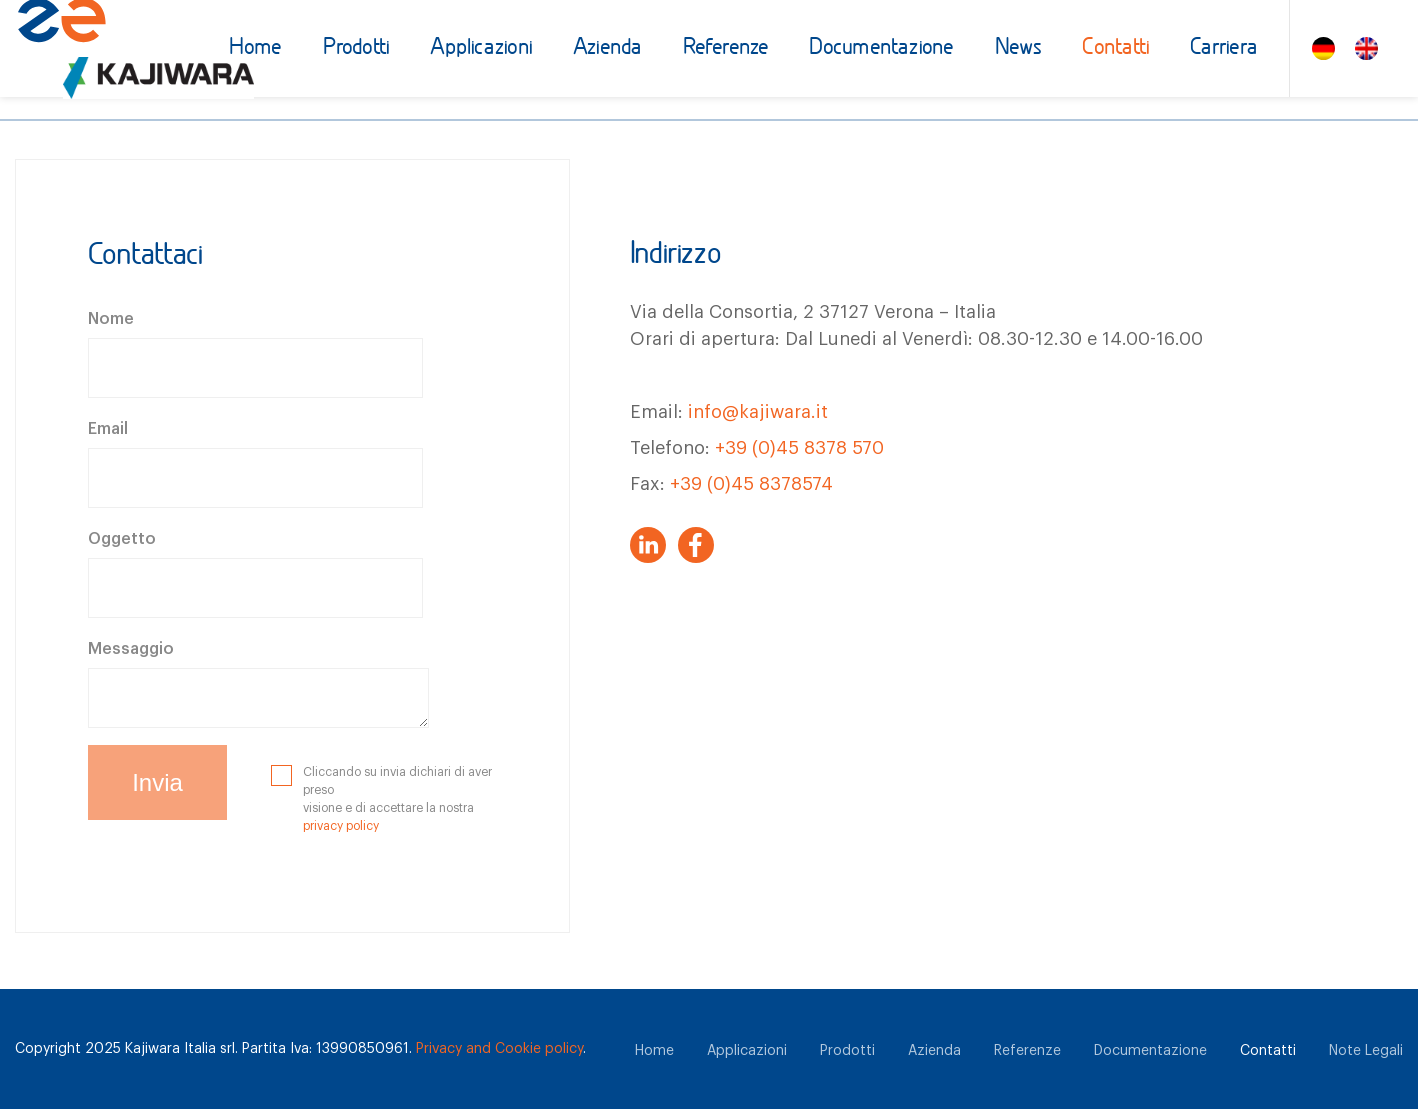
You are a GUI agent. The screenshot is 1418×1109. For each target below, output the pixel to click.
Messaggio (131, 649)
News (1019, 48)
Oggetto (122, 539)
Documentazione (881, 48)
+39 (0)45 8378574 (751, 484)
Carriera (1224, 48)
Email (108, 429)
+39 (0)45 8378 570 (799, 448)
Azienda (608, 48)
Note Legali (1366, 1051)
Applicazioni (481, 48)
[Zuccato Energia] (113, 56)
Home (256, 48)
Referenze (726, 48)
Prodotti (357, 48)
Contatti (1116, 48)
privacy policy (341, 826)
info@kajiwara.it (758, 412)
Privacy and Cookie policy (499, 1049)
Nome (111, 319)
